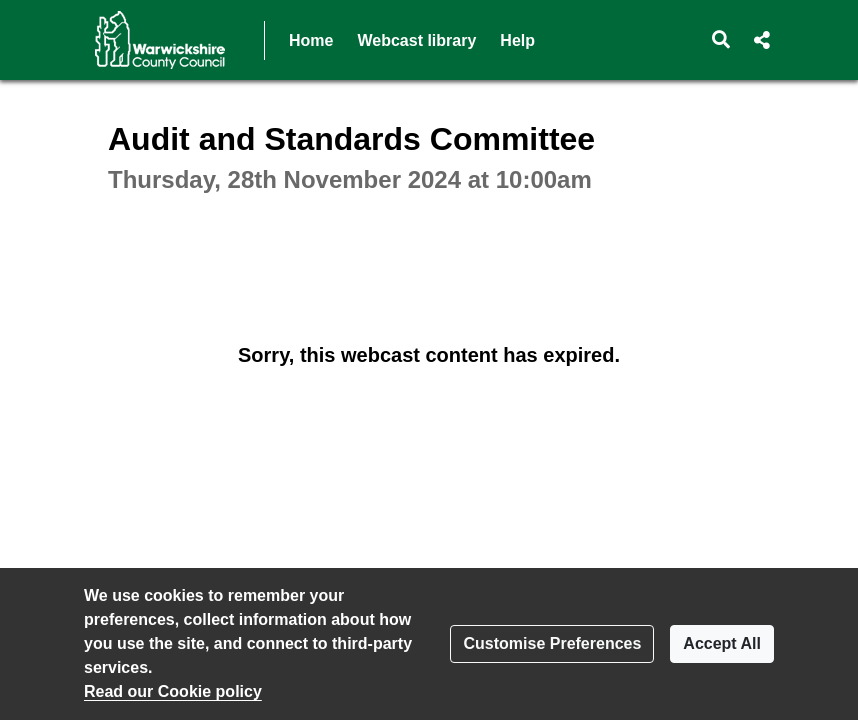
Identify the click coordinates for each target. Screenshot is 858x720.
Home (311, 40)
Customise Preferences (552, 643)
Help (517, 40)
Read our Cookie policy (173, 691)
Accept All (722, 643)
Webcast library (416, 40)
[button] (721, 40)
